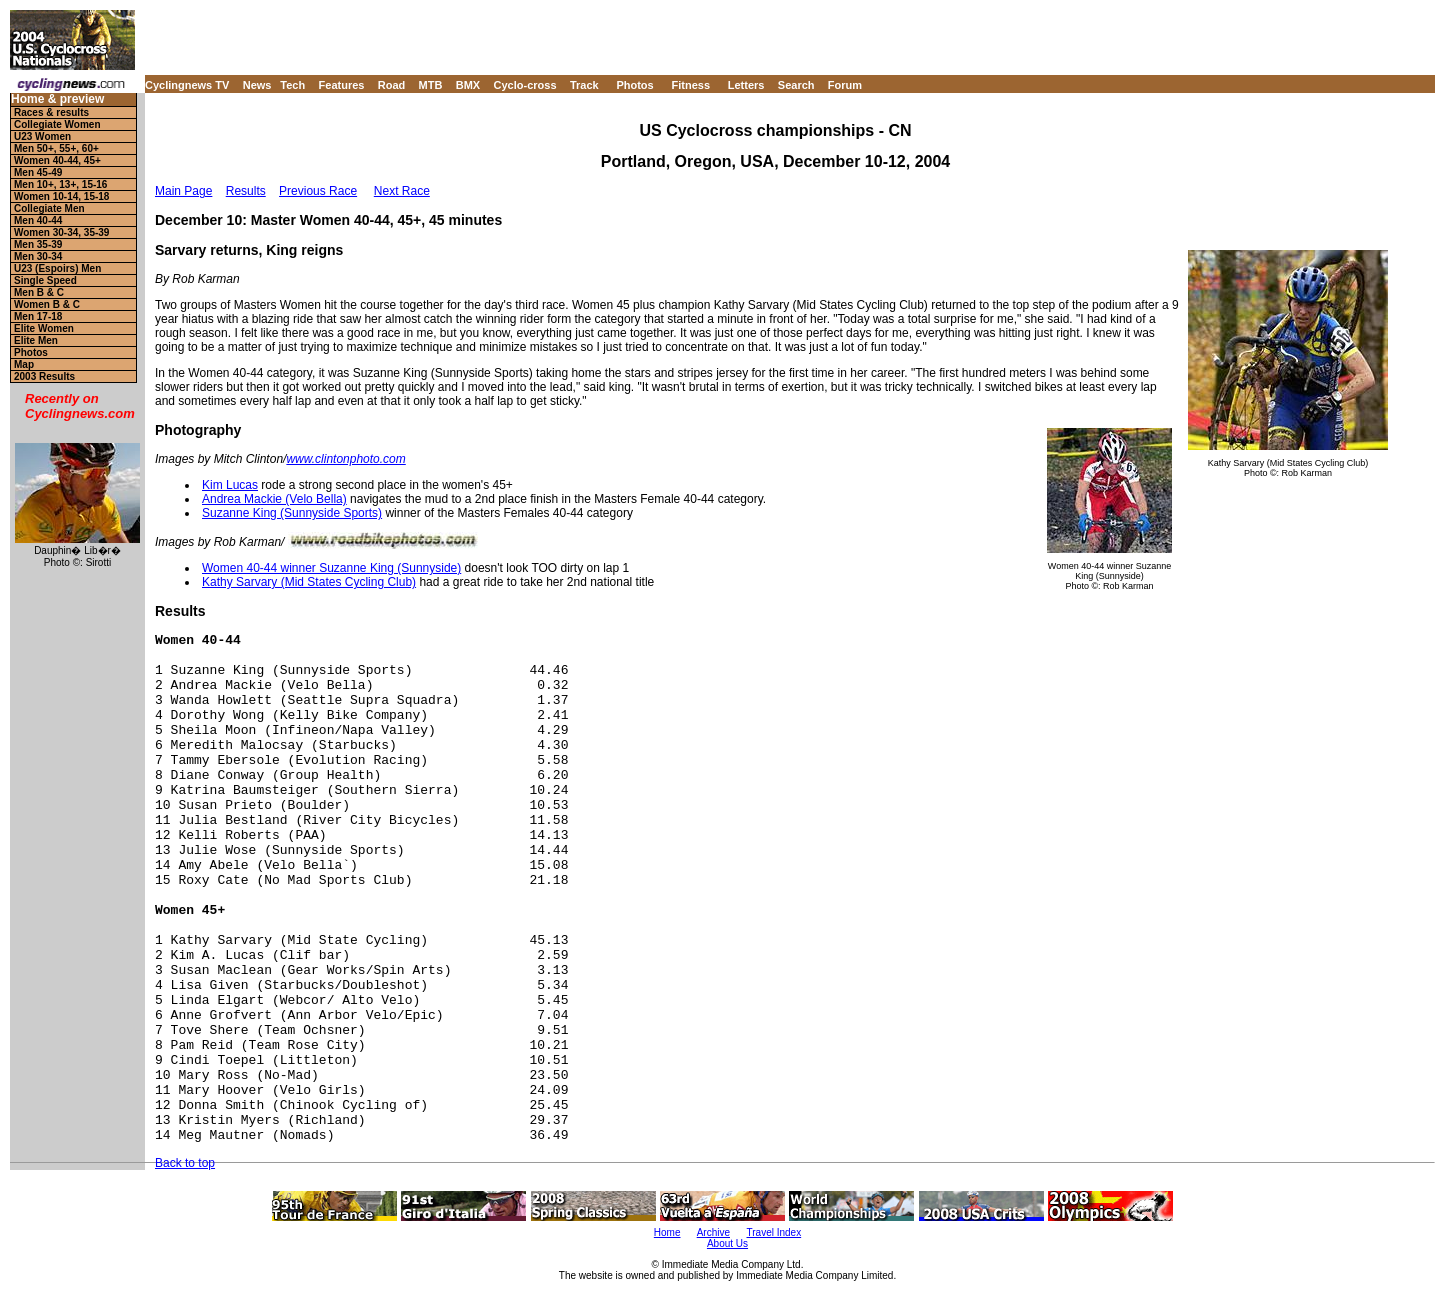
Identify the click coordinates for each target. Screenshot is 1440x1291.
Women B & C (47, 304)
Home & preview (57, 99)
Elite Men (36, 340)
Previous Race (318, 191)
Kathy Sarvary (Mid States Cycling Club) (309, 582)
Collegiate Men (49, 208)
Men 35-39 (38, 244)
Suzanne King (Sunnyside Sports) (292, 513)
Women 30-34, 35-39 (61, 232)
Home (667, 1232)
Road (392, 85)
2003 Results (44, 376)
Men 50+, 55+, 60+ (56, 148)
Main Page (183, 191)
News (257, 85)
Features (342, 85)
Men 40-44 (38, 220)
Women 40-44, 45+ (57, 160)
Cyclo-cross (525, 85)
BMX (468, 85)
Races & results (51, 112)
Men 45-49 (38, 172)
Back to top (185, 1163)
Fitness (690, 85)
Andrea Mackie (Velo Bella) (274, 499)
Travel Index (774, 1232)
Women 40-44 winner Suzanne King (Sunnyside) (331, 568)
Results (246, 191)
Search (796, 85)
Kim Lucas (230, 485)
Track (584, 85)
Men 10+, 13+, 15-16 (60, 184)
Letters (746, 85)
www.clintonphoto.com (345, 459)
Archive (713, 1232)
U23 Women (42, 136)
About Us (727, 1243)
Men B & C (39, 292)
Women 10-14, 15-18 (61, 196)
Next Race (402, 191)
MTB (431, 85)
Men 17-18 (38, 316)
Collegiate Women (57, 124)
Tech (292, 85)
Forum (845, 85)
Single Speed (45, 280)
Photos (634, 85)
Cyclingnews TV (187, 85)
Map (24, 364)
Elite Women (44, 328)
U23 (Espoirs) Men (57, 268)
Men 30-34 (38, 256)
